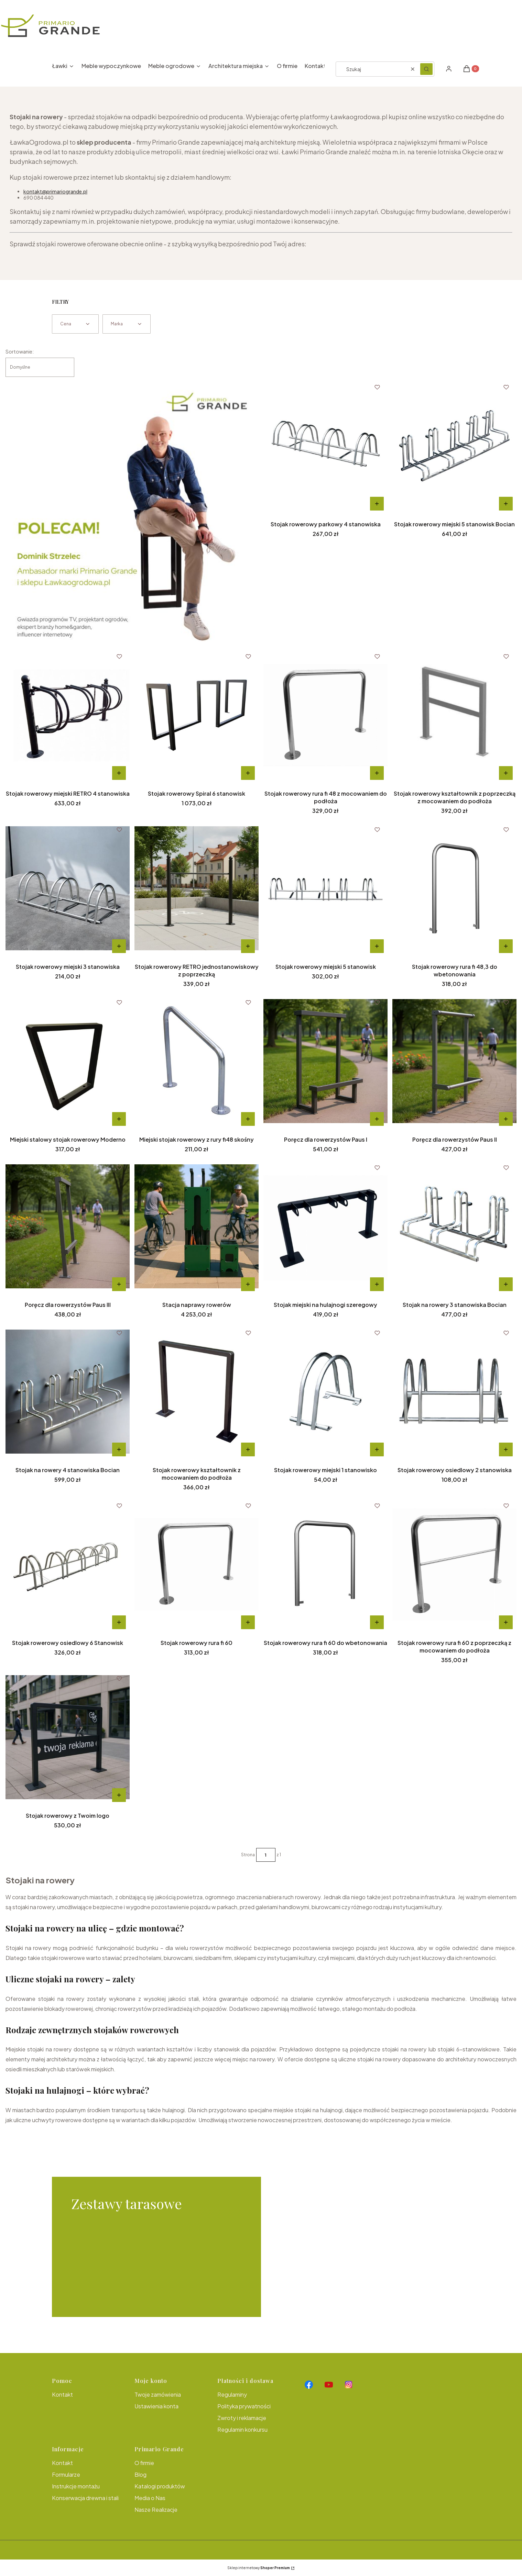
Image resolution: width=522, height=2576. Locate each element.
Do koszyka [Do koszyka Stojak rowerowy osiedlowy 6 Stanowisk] (119, 1622)
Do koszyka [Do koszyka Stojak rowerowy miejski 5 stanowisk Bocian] (506, 503)
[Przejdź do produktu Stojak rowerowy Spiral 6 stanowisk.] (196, 715)
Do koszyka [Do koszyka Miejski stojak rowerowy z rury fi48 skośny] (248, 1119)
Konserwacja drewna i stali (85, 2497)
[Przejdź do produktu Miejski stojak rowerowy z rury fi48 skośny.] (196, 1061)
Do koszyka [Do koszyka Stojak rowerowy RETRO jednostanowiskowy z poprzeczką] (248, 946)
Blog (140, 2474)
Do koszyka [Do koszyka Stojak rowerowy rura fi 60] (248, 1622)
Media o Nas (149, 2497)
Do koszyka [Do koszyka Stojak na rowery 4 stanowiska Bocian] (119, 1449)
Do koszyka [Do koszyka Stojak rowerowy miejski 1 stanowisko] (377, 1449)
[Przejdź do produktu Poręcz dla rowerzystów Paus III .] (68, 1226)
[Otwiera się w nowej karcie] (308, 2384)
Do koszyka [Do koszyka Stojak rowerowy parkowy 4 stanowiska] (377, 503)
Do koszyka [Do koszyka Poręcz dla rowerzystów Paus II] (506, 1119)
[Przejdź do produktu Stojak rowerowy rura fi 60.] (196, 1564)
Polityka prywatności (244, 2406)
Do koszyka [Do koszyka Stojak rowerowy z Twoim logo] (119, 1795)
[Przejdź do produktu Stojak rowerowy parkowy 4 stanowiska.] (325, 445)
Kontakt (62, 2394)
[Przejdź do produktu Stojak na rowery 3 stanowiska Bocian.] (454, 1226)
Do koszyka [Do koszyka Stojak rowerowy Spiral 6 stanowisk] (248, 773)
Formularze (66, 2474)
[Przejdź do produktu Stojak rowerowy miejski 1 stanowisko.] (325, 1391)
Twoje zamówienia (157, 2394)
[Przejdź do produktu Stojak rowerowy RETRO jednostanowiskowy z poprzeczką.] (196, 888)
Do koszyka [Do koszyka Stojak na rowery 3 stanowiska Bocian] (506, 1284)
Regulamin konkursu (242, 2429)
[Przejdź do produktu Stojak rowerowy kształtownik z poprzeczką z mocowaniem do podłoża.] (454, 715)
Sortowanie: (20, 351)
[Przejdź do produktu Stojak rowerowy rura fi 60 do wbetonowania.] (325, 1564)
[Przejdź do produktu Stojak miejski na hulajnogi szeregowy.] (325, 1226)
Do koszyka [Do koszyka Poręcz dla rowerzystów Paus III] (119, 1284)
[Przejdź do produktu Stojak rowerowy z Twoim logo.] (68, 1737)
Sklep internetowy (258, 2568)
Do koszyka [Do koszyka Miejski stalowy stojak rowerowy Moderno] (119, 1119)
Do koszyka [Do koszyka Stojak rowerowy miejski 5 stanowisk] (377, 946)
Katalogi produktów (159, 2486)
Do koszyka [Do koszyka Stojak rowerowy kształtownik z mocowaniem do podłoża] (248, 1449)
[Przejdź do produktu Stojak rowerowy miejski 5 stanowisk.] (325, 888)
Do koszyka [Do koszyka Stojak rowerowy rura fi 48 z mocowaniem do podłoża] (377, 773)
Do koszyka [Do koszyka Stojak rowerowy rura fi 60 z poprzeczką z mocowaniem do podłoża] (506, 1622)
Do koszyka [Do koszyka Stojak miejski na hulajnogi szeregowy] (377, 1284)
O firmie (144, 2462)
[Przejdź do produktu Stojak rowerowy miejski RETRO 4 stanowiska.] (68, 715)
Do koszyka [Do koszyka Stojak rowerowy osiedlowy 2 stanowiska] (506, 1449)
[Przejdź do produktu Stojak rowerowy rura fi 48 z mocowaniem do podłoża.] (325, 715)
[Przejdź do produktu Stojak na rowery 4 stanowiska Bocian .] (68, 1391)
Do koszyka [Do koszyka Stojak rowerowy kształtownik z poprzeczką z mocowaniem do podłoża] (506, 773)
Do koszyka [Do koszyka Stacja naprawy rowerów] (248, 1284)
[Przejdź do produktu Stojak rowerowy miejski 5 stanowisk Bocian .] (454, 445)
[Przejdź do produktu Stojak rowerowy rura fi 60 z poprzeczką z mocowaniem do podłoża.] (454, 1564)
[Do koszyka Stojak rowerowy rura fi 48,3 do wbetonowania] (506, 946)
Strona (248, 1854)
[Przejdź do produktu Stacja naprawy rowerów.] (196, 1226)
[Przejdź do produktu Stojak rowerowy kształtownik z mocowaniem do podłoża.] (196, 1391)
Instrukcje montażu (76, 2486)
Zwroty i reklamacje (241, 2417)
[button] (426, 69)
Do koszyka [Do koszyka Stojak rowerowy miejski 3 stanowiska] (119, 946)
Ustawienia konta (156, 2406)
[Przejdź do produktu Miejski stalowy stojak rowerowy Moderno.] (68, 1061)
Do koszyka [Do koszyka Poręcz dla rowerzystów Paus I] (377, 1119)
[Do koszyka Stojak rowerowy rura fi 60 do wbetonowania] (377, 1622)
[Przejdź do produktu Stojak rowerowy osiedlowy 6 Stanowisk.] (68, 1564)
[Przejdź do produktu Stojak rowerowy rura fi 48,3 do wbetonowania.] (454, 888)
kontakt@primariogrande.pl (55, 191)
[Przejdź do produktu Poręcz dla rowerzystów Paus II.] (454, 1061)
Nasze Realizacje (155, 2509)
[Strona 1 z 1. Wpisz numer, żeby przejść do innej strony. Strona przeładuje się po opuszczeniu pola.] (265, 1855)
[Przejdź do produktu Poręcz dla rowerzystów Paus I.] (325, 1061)
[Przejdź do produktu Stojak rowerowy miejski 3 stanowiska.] (68, 888)
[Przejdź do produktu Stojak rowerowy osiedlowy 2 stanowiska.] (454, 1391)
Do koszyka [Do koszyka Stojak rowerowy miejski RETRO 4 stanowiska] (119, 773)
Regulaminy (232, 2394)
